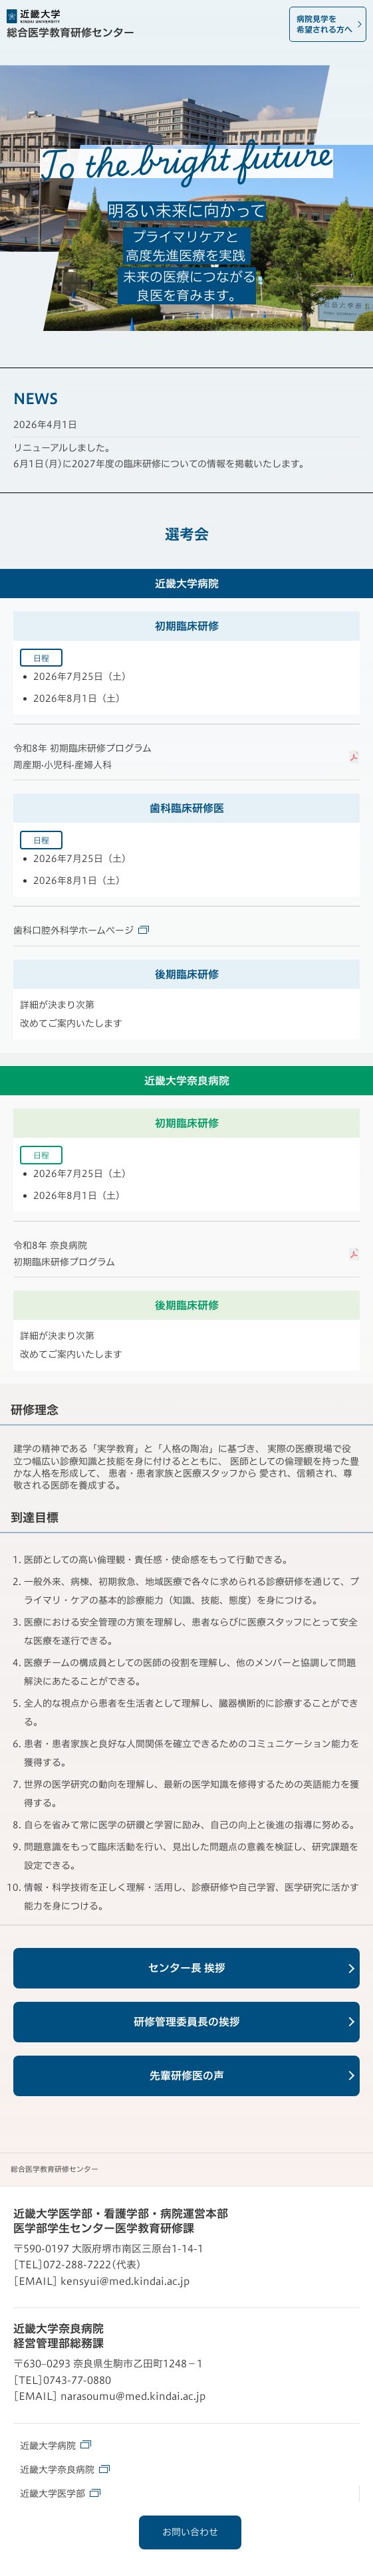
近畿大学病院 (55, 2445)
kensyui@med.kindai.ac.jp (125, 2281)
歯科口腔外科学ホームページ (81, 929)
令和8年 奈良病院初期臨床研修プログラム (64, 1254)
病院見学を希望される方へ (324, 24)
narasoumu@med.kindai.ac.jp (133, 2396)
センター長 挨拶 (186, 1968)
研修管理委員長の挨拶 (187, 2021)
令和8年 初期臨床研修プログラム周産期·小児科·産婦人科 (82, 757)
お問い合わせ (190, 2532)
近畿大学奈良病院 (65, 2469)
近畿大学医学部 (60, 2493)
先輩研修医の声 (187, 2075)
